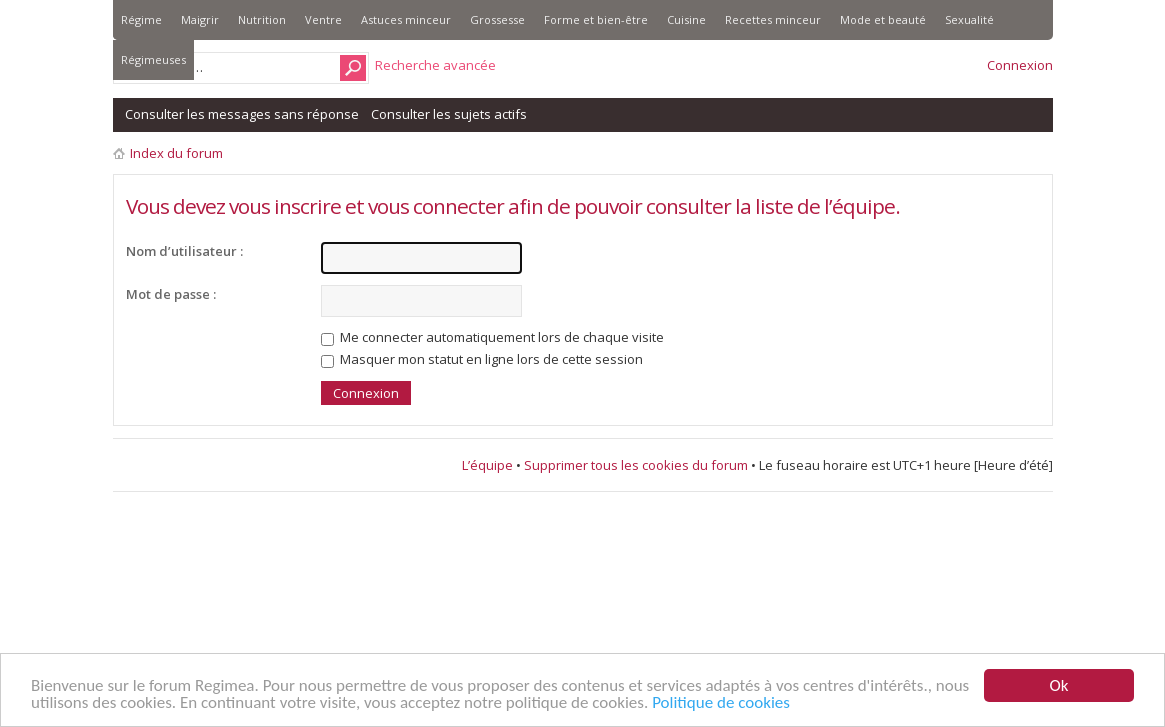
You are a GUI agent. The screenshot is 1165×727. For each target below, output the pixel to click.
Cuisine (686, 19)
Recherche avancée (435, 65)
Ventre (323, 19)
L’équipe (487, 465)
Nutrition (262, 19)
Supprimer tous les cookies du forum (636, 465)
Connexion (1020, 65)
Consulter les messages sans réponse (242, 114)
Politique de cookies (721, 703)
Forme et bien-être (596, 19)
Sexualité (969, 19)
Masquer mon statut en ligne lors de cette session (482, 359)
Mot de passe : (171, 294)
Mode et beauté (883, 19)
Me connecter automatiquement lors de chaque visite (492, 337)
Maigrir (200, 19)
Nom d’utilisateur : (184, 251)
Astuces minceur (406, 19)
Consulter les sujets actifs (449, 114)
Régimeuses (153, 59)
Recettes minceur (773, 19)
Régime (141, 19)
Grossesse (497, 19)
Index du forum (176, 153)
